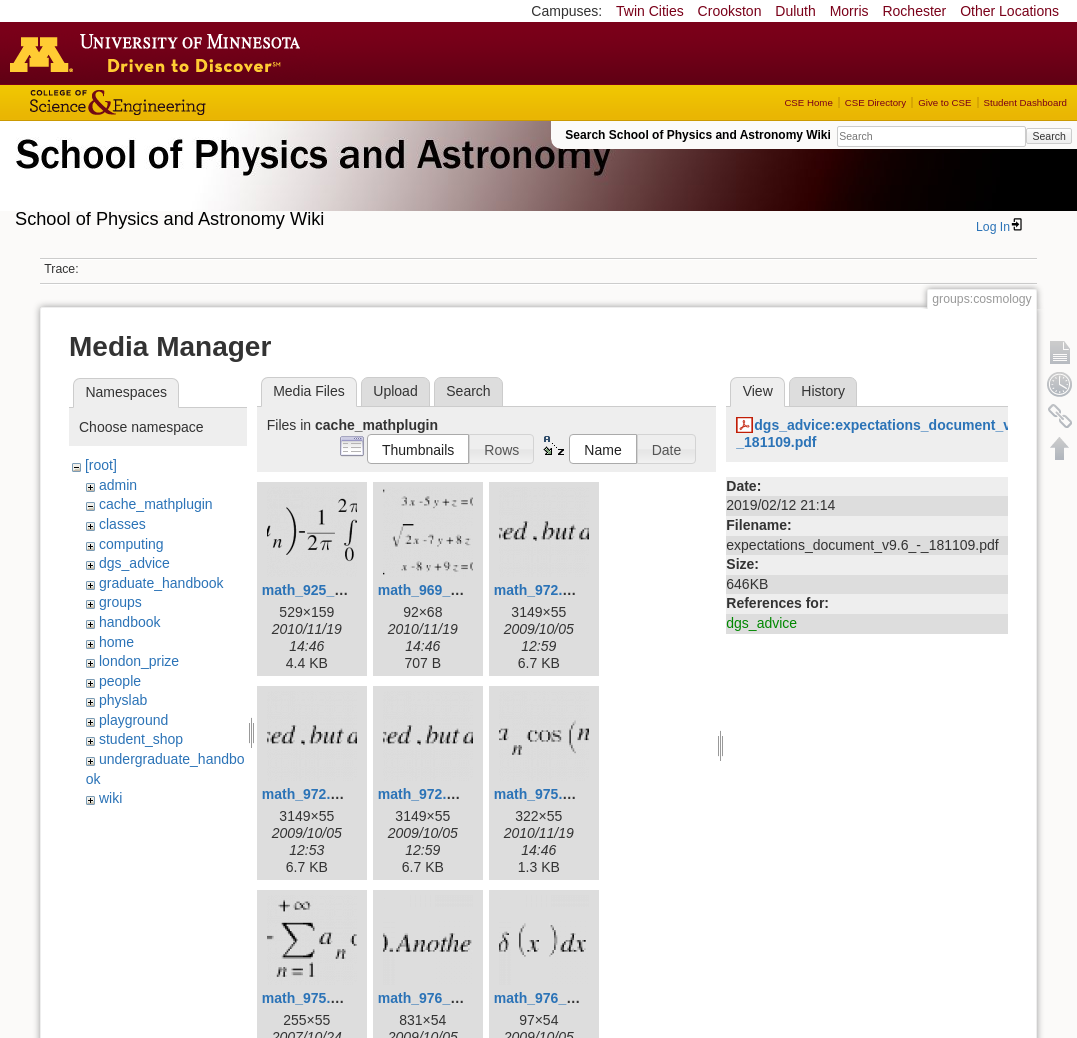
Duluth (795, 11)
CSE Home (808, 102)
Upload (395, 391)
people (120, 681)
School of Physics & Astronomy (310, 178)
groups (120, 602)
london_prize (139, 661)
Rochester (914, 11)
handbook (130, 622)
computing (131, 544)
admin (118, 485)
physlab (123, 700)
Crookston (730, 11)
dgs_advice (134, 563)
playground (133, 720)
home (116, 642)
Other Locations (1009, 11)
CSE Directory (875, 102)
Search (1048, 136)
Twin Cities (650, 11)
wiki (110, 798)
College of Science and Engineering (180, 102)
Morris (849, 11)
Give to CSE (944, 102)
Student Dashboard (1025, 102)
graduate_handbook (161, 583)
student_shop (141, 739)
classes (122, 524)
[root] (101, 465)
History (823, 391)
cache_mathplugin (156, 504)
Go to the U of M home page (160, 53)
